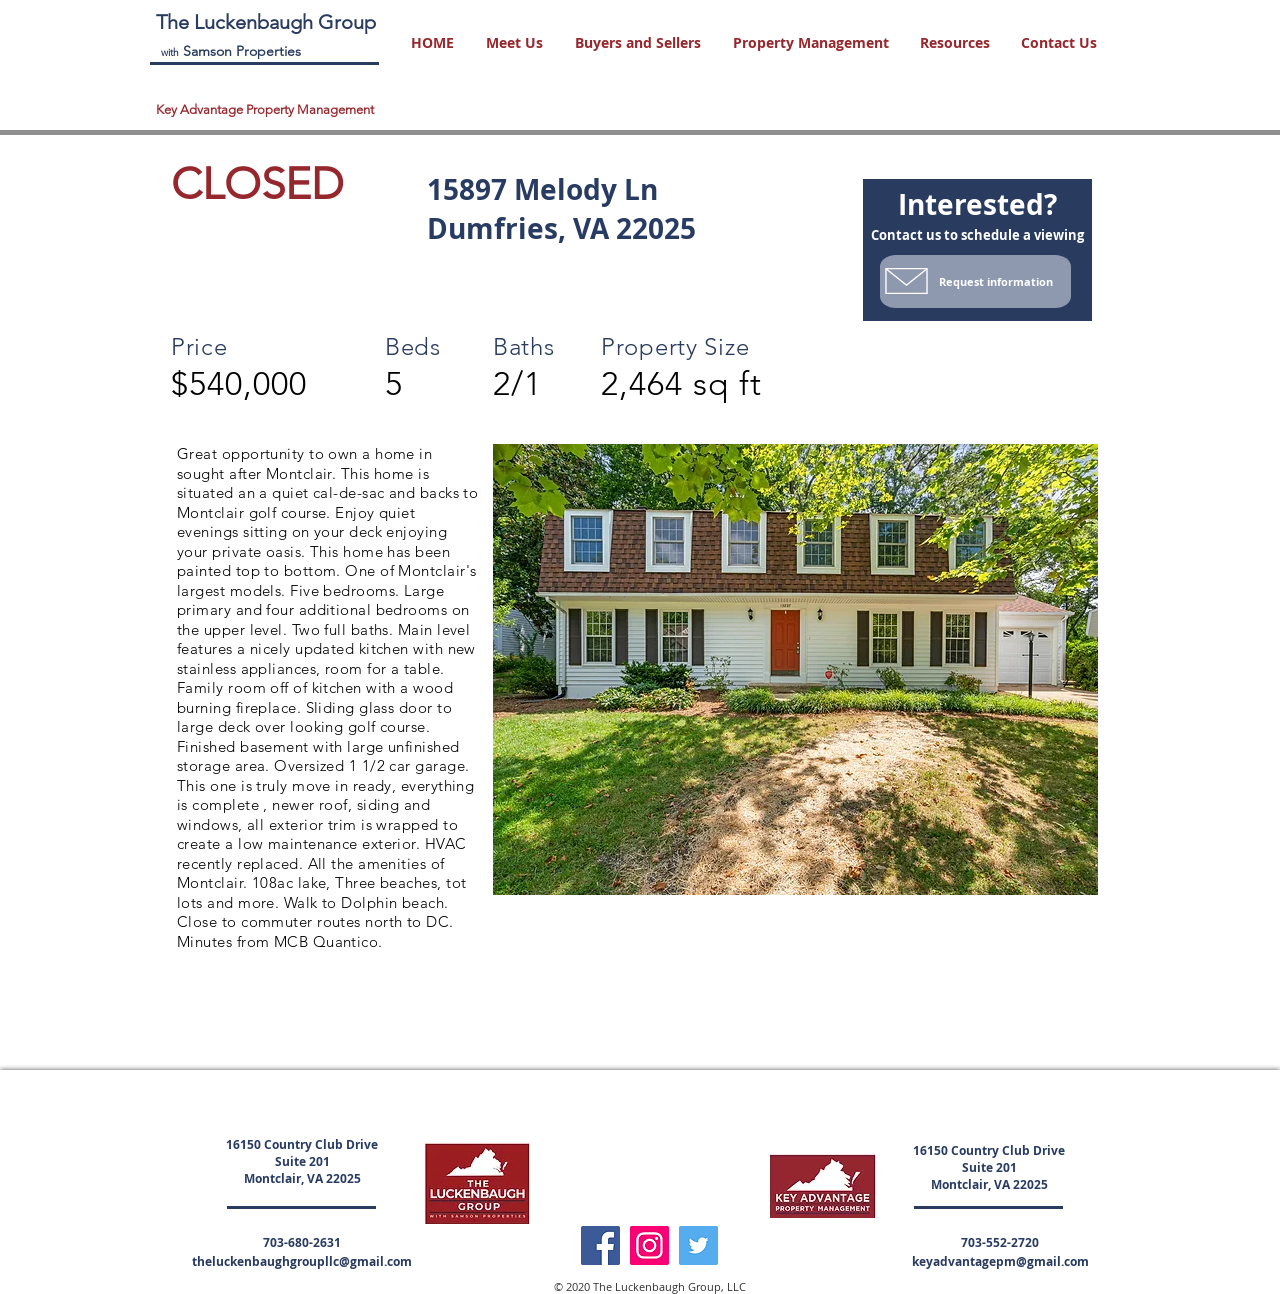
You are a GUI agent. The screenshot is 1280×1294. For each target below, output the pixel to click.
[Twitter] (698, 1245)
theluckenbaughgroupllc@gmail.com (302, 1261)
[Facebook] (600, 1245)
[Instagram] (649, 1245)
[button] (515, 42)
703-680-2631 (302, 1242)
